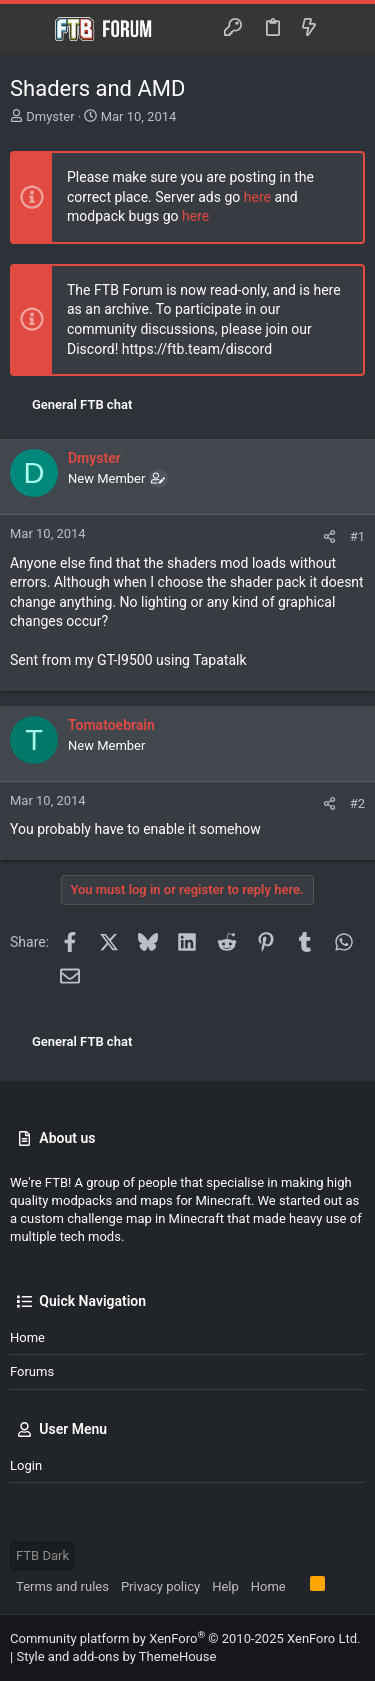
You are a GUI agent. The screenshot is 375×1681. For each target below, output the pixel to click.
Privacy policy (160, 1586)
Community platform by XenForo (185, 1638)
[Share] (329, 536)
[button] (30, 29)
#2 (357, 803)
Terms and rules (62, 1586)
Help (225, 1586)
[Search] (345, 28)
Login (26, 1465)
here (257, 197)
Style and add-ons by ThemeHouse (116, 1656)
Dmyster (50, 116)
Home (27, 1337)
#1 (357, 536)
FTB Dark (42, 1555)
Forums (32, 1371)
